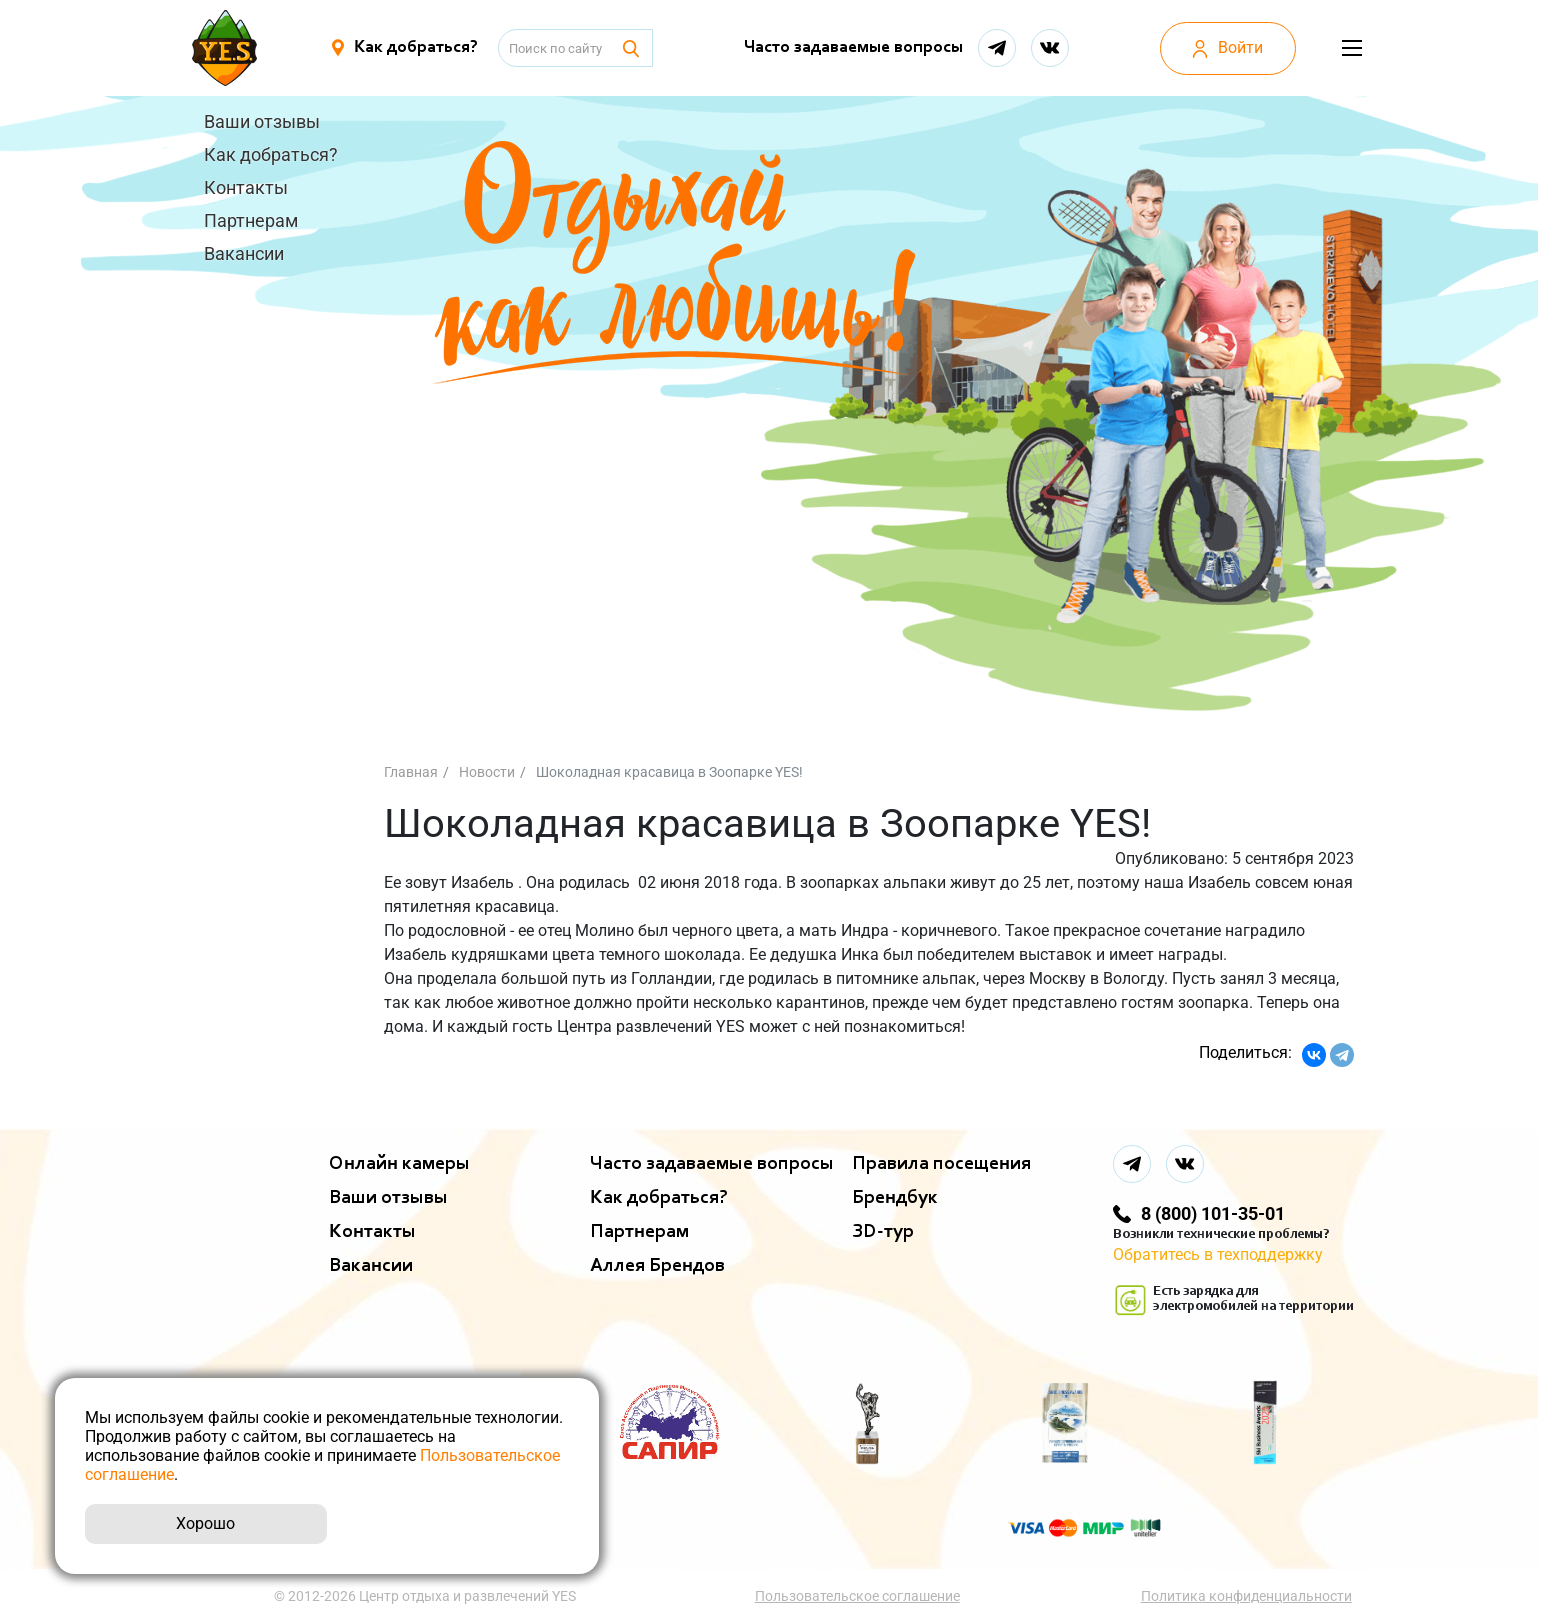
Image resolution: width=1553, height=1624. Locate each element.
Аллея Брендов (657, 1266)
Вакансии (244, 253)
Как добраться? (271, 154)
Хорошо (205, 1523)
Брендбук (895, 1198)
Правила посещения (941, 1164)
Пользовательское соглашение (859, 1596)
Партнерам (251, 220)
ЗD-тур (883, 1232)
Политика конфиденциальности (1248, 1596)
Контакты (246, 187)
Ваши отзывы (262, 121)
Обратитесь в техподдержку (1218, 1254)
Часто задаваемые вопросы (849, 48)
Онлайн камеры (399, 1164)
